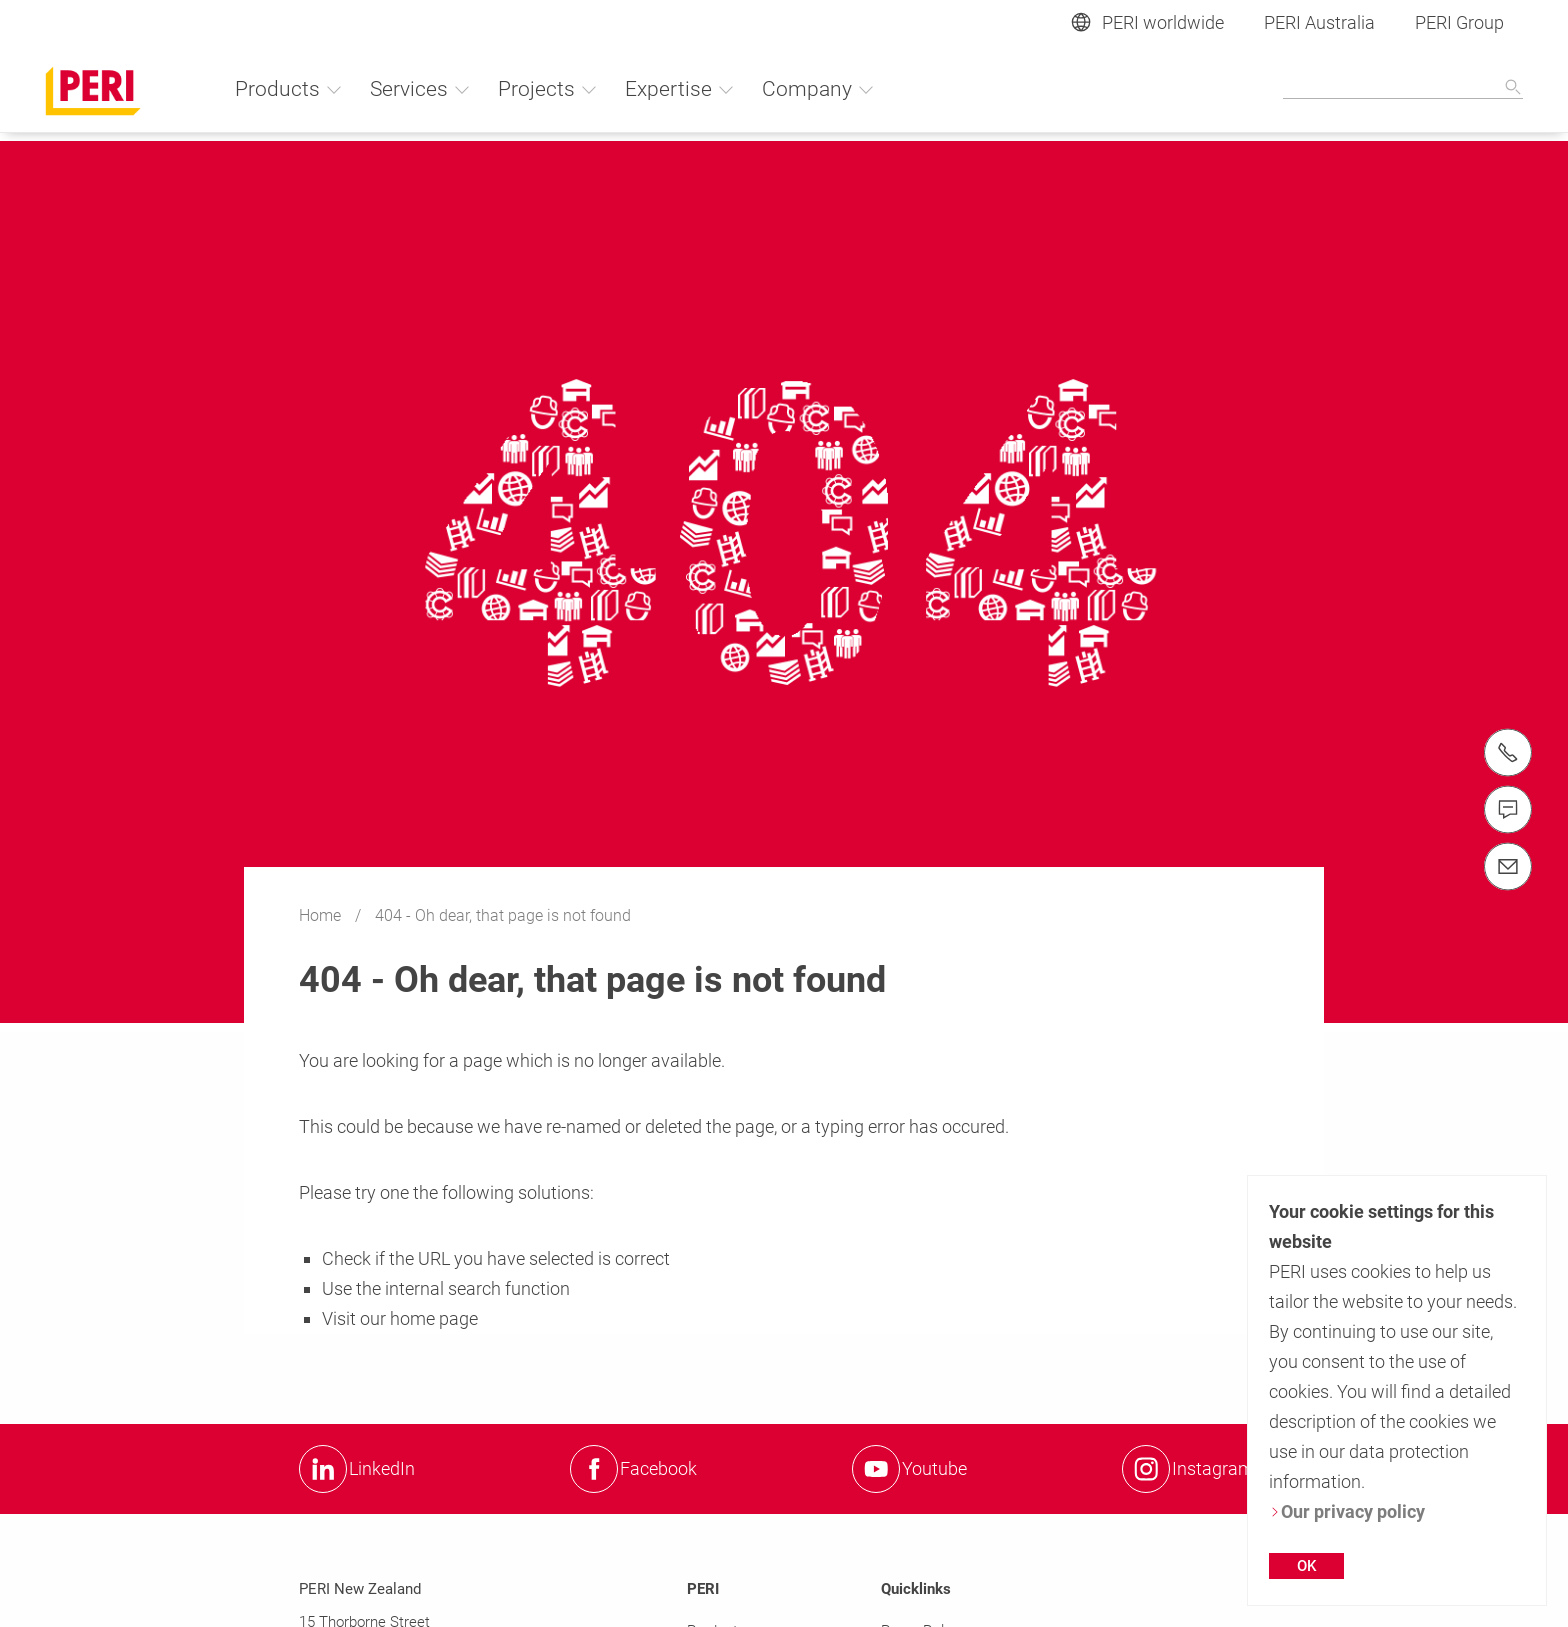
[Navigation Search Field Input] (1403, 88)
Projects (548, 89)
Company (818, 89)
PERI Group (1459, 22)
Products (289, 89)
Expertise (680, 89)
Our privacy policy (1347, 1511)
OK (1306, 1566)
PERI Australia (1319, 22)
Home (322, 915)
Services (420, 89)
